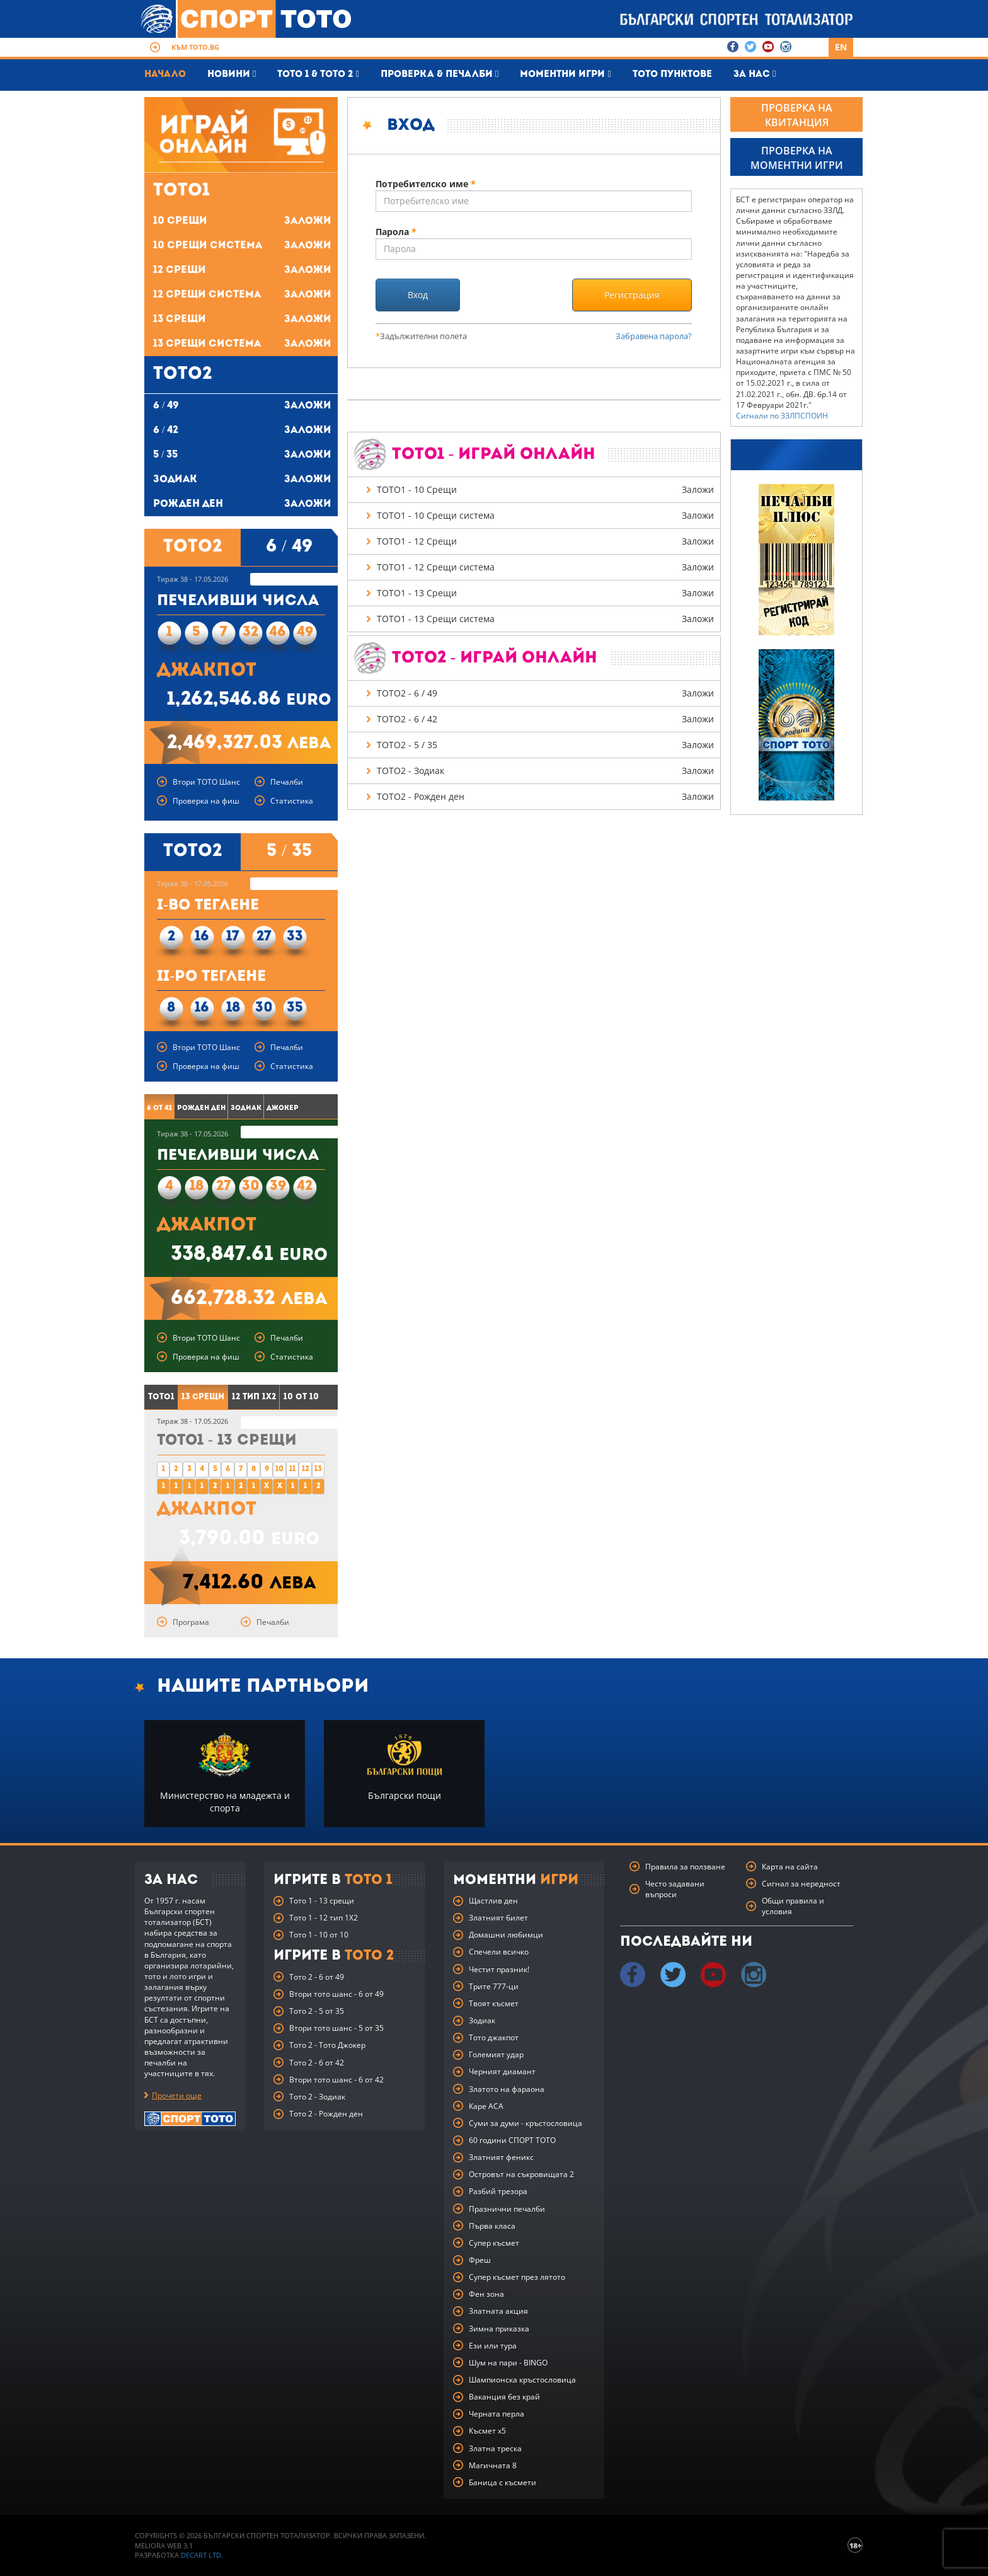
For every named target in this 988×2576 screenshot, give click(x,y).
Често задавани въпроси (674, 1889)
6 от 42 (159, 1108)
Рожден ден (242, 504)
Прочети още (177, 2095)
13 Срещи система (242, 344)
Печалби (286, 782)
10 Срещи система (242, 246)
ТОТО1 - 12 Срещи (546, 542)
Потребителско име (426, 184)
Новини (231, 74)
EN (841, 47)
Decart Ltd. (202, 2555)
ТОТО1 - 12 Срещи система (546, 568)
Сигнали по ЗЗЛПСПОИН (782, 415)
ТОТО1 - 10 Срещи (546, 490)
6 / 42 (242, 431)
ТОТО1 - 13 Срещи (546, 593)
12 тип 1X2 (254, 1397)
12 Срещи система (242, 295)
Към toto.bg (195, 47)
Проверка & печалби (439, 74)
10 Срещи (242, 221)
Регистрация (632, 295)
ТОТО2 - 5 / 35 (546, 745)
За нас (754, 74)
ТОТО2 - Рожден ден (546, 797)
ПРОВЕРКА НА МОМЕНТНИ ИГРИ (796, 158)
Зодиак (242, 480)
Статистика (291, 800)
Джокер (283, 1108)
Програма (191, 1622)
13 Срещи (242, 320)
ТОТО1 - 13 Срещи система (546, 619)
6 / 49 (242, 406)
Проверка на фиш (206, 800)
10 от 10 (301, 1397)
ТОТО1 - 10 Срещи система (546, 516)
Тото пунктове (672, 74)
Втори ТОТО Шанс (206, 782)
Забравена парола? (654, 336)
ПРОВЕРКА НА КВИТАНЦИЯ (796, 115)
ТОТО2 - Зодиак (546, 771)
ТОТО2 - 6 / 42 (546, 719)
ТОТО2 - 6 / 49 (546, 694)
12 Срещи (242, 270)
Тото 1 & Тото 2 (318, 74)
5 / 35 (242, 455)
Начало (165, 74)
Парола (396, 232)
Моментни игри (565, 74)
